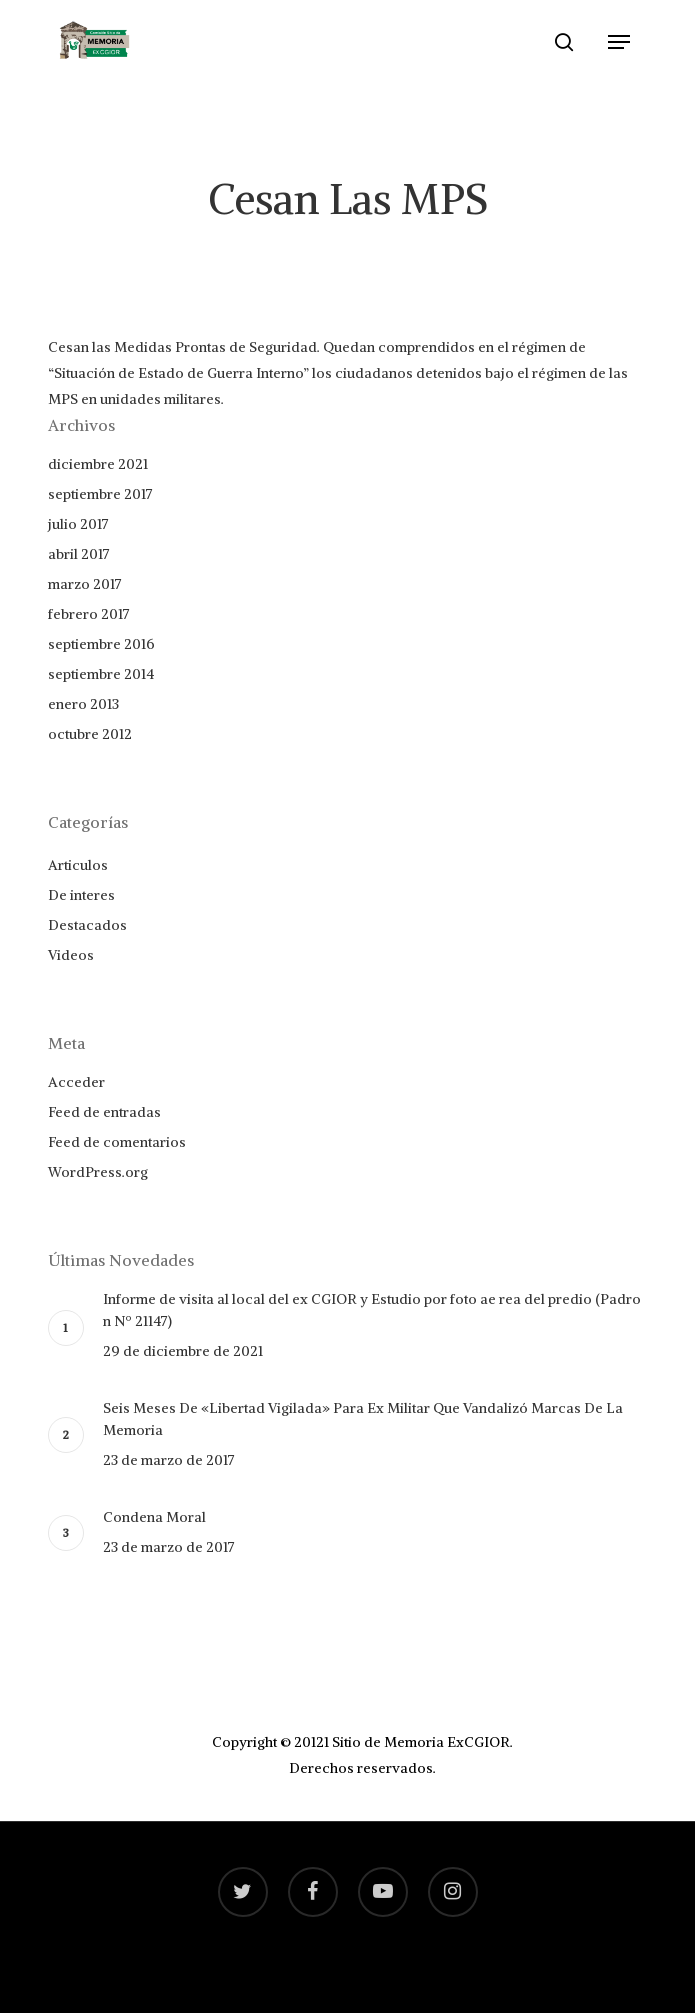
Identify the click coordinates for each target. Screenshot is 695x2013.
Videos (71, 955)
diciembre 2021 (98, 464)
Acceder (76, 1082)
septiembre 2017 (100, 494)
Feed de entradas (104, 1112)
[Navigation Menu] (619, 42)
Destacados (87, 925)
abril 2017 (79, 554)
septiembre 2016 (101, 644)
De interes (81, 895)
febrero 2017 (89, 614)
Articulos (78, 865)
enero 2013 (83, 704)
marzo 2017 (85, 584)
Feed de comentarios (117, 1142)
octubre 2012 (90, 734)
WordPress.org (98, 1172)
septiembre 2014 (101, 674)
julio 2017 (78, 524)
